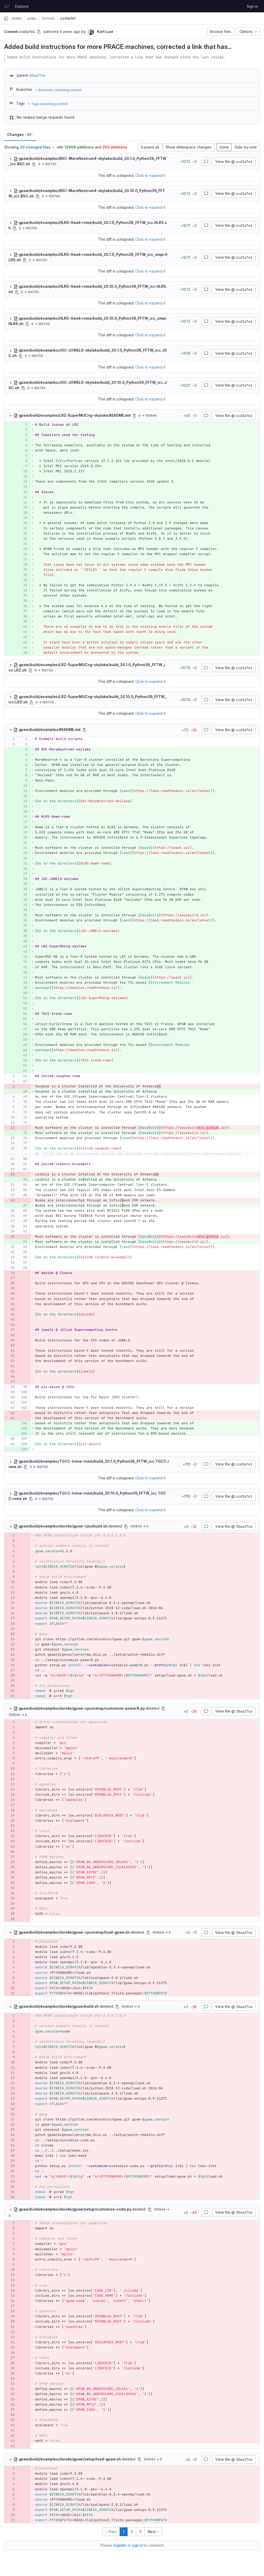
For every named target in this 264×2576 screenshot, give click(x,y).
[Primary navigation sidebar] (6, 18)
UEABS (16, 18)
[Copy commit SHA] (39, 32)
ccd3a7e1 (68, 18)
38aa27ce (37, 75)
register (119, 2545)
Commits (48, 18)
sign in (137, 2545)
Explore (22, 6)
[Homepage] (7, 6)
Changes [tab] (20, 134)
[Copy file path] (34, 164)
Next (153, 2531)
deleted (68, 1526)
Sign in (252, 6)
